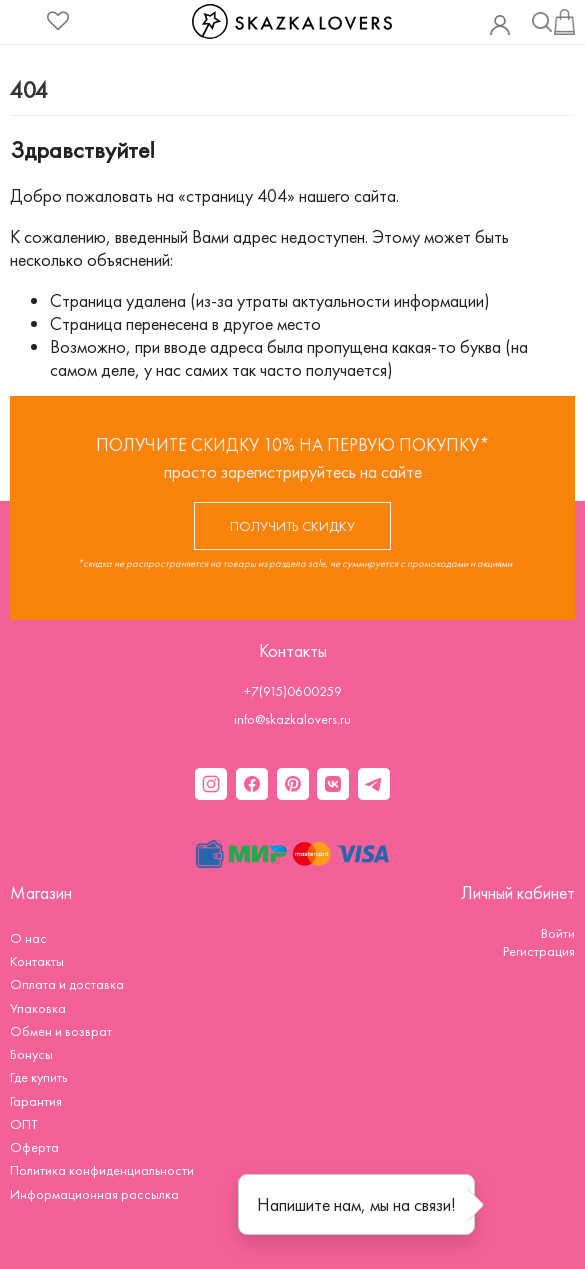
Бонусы (31, 1054)
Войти (558, 933)
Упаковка (38, 1008)
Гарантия (36, 1101)
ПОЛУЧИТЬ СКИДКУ (292, 526)
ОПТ (23, 1124)
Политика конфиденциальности (102, 1170)
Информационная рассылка (94, 1194)
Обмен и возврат (61, 1031)
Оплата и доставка (67, 984)
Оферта (34, 1147)
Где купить (38, 1077)
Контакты (37, 961)
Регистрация (539, 951)
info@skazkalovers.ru (292, 719)
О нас (28, 938)
